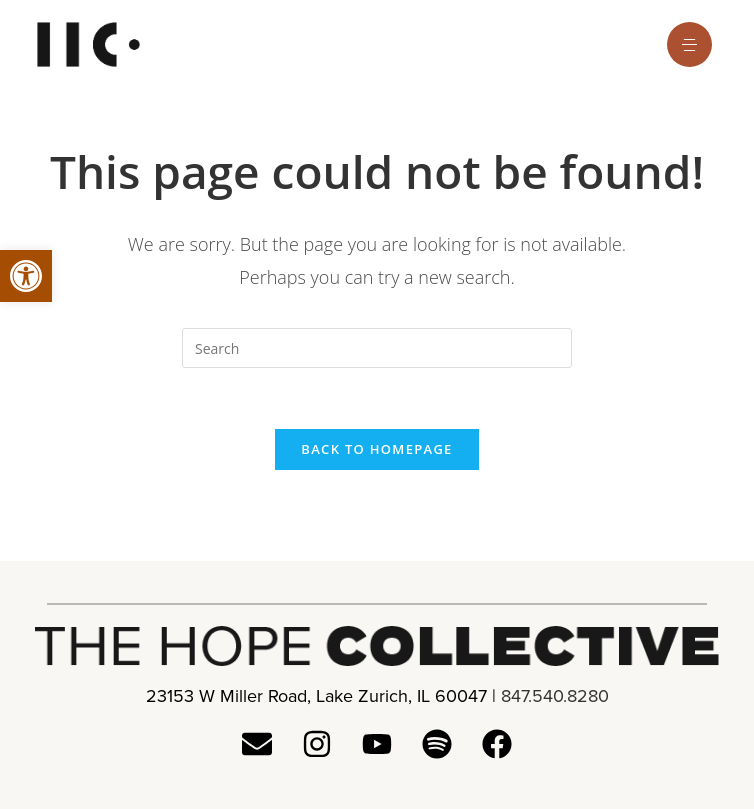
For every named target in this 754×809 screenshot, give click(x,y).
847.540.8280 (555, 696)
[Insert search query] (377, 348)
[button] (26, 276)
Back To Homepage (376, 449)
